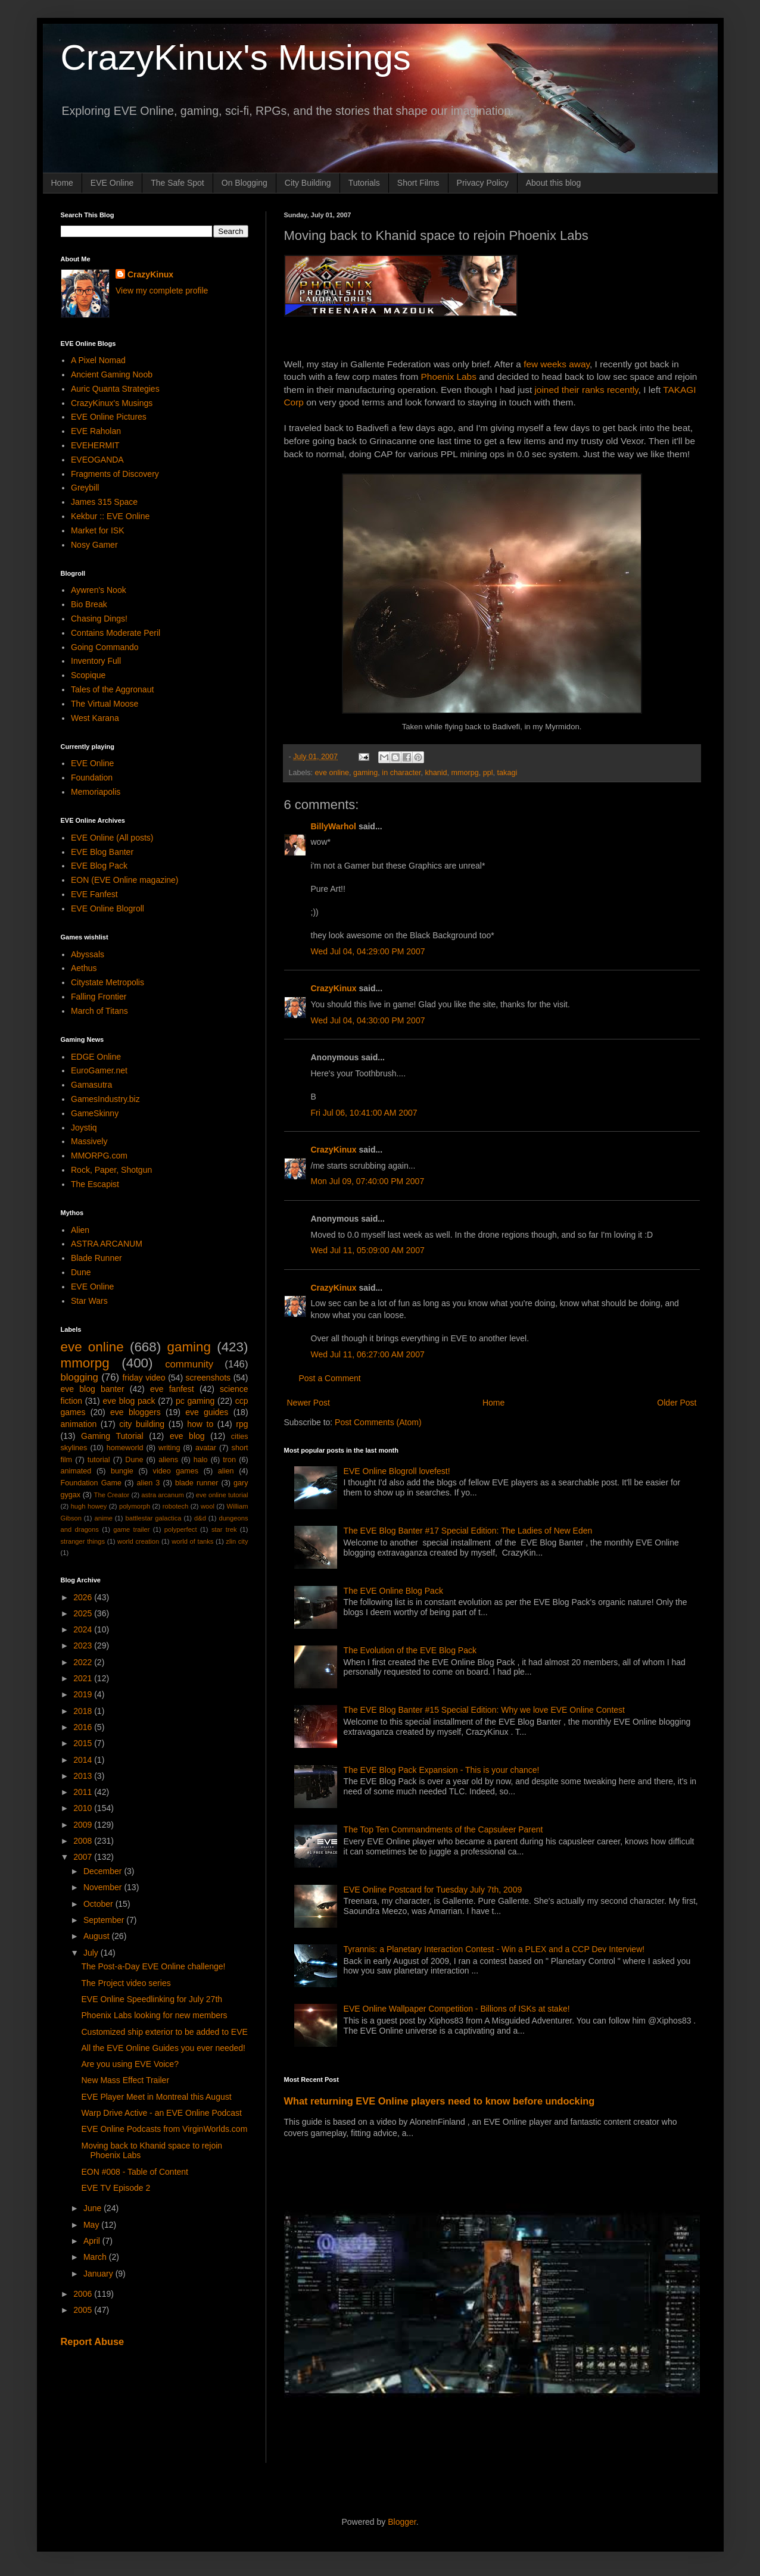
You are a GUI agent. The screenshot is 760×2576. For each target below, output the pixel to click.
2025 (83, 1613)
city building (141, 1424)
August (97, 1936)
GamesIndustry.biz (105, 1099)
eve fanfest (172, 1389)
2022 (83, 1662)
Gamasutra (91, 1084)
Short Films (418, 183)
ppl (488, 773)
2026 (83, 1597)
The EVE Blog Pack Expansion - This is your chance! (442, 1770)
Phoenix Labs (448, 376)
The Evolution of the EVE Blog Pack (410, 1650)
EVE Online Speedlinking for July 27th (151, 1999)
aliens (168, 1460)
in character (401, 773)
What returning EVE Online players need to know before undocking (439, 2101)
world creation (138, 1541)
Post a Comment (330, 1378)
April (92, 2241)
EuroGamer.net (99, 1070)
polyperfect (180, 1529)
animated (76, 1471)
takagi (507, 773)
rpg (242, 1424)
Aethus (84, 968)
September (104, 1920)
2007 (83, 1857)
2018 (83, 1711)
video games (176, 1471)
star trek (224, 1529)
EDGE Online (96, 1056)
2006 (83, 2294)
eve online (332, 773)
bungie (122, 1471)
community (189, 1364)
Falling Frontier (98, 996)
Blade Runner (96, 1258)
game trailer (131, 1529)
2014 (83, 1760)
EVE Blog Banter (102, 852)
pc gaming (195, 1401)
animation (79, 1424)
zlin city (237, 1541)
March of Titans (99, 1011)
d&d (200, 1518)
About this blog (553, 183)
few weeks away (557, 364)
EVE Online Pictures (109, 416)
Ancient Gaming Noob (111, 374)
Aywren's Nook (98, 590)
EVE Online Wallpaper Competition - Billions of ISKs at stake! (457, 2008)
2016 (83, 1727)
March (96, 2257)
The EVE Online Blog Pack (393, 1590)
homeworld (125, 1448)
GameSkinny (95, 1113)
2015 (83, 1743)
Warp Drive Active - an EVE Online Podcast (161, 2113)
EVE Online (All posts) (112, 837)
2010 (83, 1808)
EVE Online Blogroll (107, 908)
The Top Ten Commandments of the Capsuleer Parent (443, 1829)
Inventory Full (96, 661)
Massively (89, 1141)
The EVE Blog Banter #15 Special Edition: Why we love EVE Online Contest (484, 1710)
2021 (83, 1678)
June (93, 2208)
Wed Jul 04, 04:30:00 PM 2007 (368, 1020)
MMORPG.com (99, 1155)
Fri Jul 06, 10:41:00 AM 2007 (364, 1112)
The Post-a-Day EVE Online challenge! (153, 1966)
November (103, 1887)
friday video (143, 1377)
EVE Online (112, 183)
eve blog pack (128, 1401)
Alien (80, 1230)
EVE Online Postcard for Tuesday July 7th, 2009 (433, 1889)
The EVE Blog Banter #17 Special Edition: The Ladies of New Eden (468, 1530)
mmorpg (465, 773)
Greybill (85, 487)
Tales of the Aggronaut (112, 689)
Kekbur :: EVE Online (110, 516)
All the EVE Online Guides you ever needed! (163, 2048)
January (99, 2273)
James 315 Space (104, 502)
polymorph (134, 1506)
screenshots (208, 1377)
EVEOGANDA (97, 459)
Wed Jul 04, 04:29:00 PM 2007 (368, 951)
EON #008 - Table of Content (134, 2172)
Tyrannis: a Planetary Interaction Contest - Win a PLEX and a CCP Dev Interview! (494, 1949)
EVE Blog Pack (99, 865)
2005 (83, 2310)
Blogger (402, 2522)
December (103, 1871)
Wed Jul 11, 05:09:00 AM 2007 (368, 1250)
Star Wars (89, 1301)
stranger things (83, 1541)
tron (229, 1460)
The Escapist (95, 1184)
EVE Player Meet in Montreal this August (156, 2097)
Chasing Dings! (99, 618)
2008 (83, 1841)
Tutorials (364, 183)
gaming (365, 773)
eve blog (187, 1436)
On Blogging (244, 183)
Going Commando (105, 647)
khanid (436, 773)
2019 (83, 1694)
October (99, 1904)
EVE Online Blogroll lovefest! (397, 1471)
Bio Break (89, 604)
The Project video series (125, 1983)
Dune (81, 1272)
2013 (83, 1776)
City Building (308, 183)
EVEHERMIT (95, 445)
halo (201, 1460)
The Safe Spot (177, 183)
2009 (83, 1824)
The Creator (112, 1494)
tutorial (99, 1460)
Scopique (88, 675)
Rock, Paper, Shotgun (111, 1170)
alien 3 (148, 1483)
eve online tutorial (222, 1494)
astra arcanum (162, 1494)
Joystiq (84, 1127)
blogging (79, 1377)
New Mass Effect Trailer (125, 2080)
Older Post (676, 1402)
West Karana (95, 718)
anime (103, 1518)
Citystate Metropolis (107, 982)
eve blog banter (92, 1389)
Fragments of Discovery (115, 474)
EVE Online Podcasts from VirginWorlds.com (164, 2129)
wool (207, 1506)
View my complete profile (162, 290)
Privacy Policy (483, 183)
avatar (205, 1448)
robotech (176, 1506)
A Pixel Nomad (98, 360)
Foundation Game (91, 1483)
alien (226, 1471)
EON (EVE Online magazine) (125, 880)
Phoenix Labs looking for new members (154, 2015)
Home (62, 183)
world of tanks (192, 1541)
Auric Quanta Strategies (115, 389)
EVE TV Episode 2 (115, 2188)
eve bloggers (135, 1412)
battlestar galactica (153, 1518)
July (92, 1952)
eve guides (206, 1412)
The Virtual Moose (104, 703)
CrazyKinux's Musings (236, 57)
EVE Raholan (96, 431)
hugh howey (89, 1506)
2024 (83, 1629)
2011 (83, 1792)
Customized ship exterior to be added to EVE (164, 2032)
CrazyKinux (334, 988)
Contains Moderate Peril (115, 633)
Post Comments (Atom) (378, 1422)
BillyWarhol (334, 826)
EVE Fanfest (94, 894)
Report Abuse (92, 2341)
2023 (83, 1645)
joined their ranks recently (586, 390)
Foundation (92, 777)
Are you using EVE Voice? (129, 2064)
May (92, 2225)
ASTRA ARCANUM (106, 1243)
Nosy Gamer (94, 544)
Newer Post (308, 1402)
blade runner (196, 1483)
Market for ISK (97, 530)
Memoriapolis (95, 792)
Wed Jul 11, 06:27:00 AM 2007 (368, 1354)
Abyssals (87, 954)
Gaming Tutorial (112, 1436)
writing (169, 1448)
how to (200, 1424)
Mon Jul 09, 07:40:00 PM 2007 (368, 1181)
